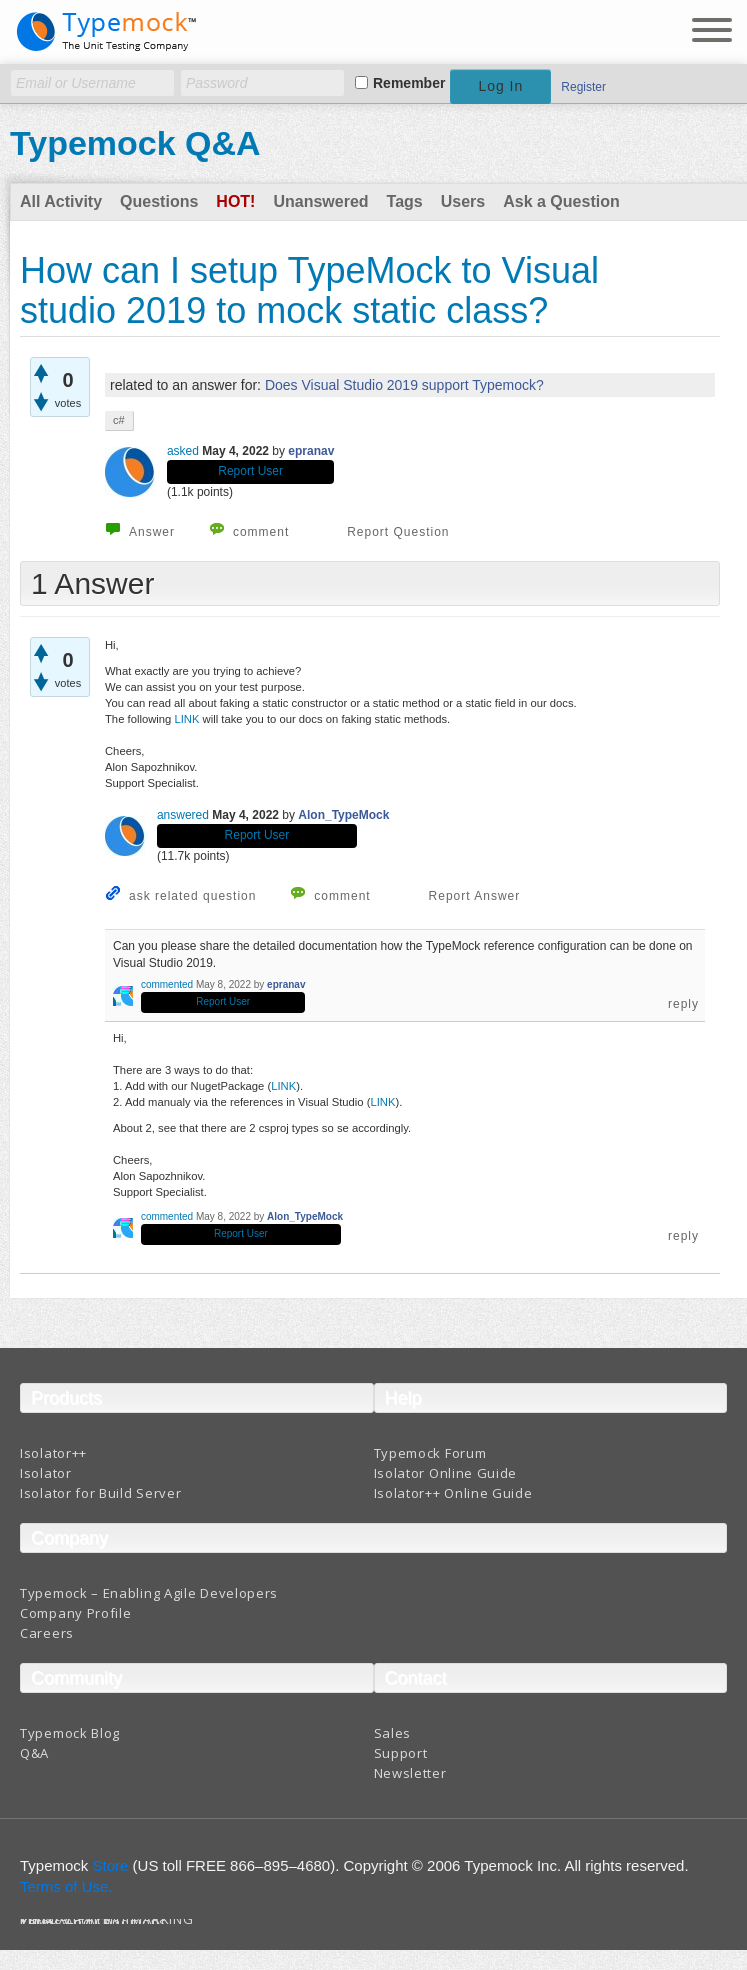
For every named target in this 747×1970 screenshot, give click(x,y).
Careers (47, 1633)
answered (183, 815)
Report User (250, 471)
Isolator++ (53, 1453)
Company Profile (76, 1613)
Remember (409, 83)
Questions (159, 201)
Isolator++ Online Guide (453, 1493)
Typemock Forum (430, 1453)
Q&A (34, 1753)
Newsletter (410, 1773)
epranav (311, 451)
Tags (405, 201)
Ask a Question (561, 201)
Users (463, 201)
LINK (188, 719)
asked (183, 451)
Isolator (46, 1473)
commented (167, 984)
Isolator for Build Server (101, 1493)
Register (583, 87)
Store (111, 1865)
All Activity (61, 201)
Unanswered (320, 201)
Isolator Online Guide (446, 1473)
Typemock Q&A (135, 143)
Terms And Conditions (93, 1922)
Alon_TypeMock (343, 815)
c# (119, 420)
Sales (393, 1733)
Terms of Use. (66, 1886)
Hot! (235, 201)
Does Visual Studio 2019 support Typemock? (404, 385)
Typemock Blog (70, 1733)
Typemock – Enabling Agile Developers (149, 1593)
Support (401, 1753)
